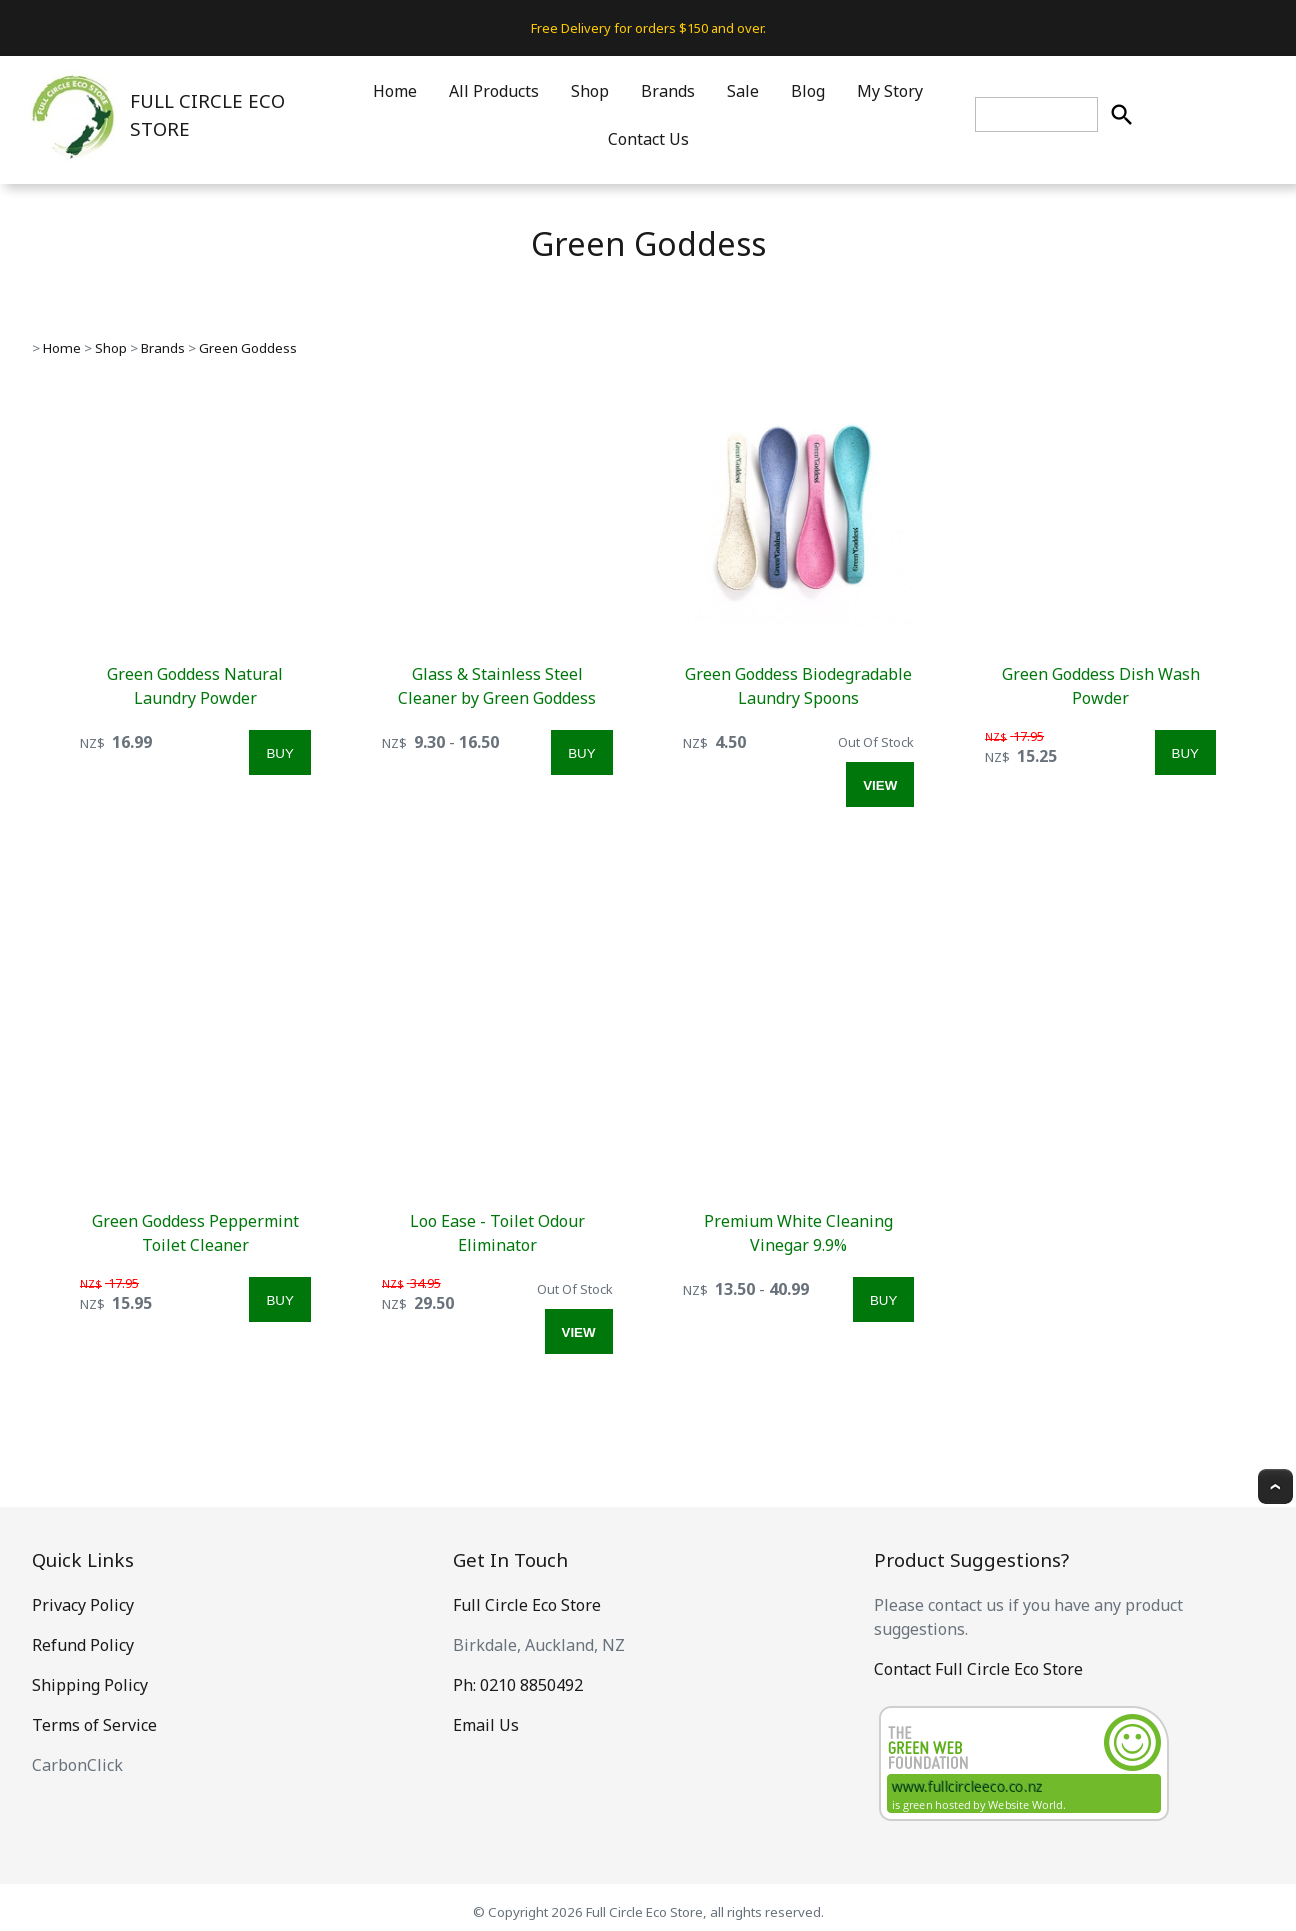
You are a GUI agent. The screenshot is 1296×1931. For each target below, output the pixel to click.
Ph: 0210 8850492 (518, 1685)
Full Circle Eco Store (527, 1605)
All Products (494, 91)
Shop (590, 91)
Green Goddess (248, 348)
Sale (743, 91)
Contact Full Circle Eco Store (978, 1669)
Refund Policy (83, 1645)
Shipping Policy (90, 1685)
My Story (890, 91)
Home (395, 91)
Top (1275, 1486)
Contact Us (648, 139)
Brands (668, 91)
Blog (808, 91)
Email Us (486, 1725)
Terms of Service (94, 1725)
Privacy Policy (83, 1605)
